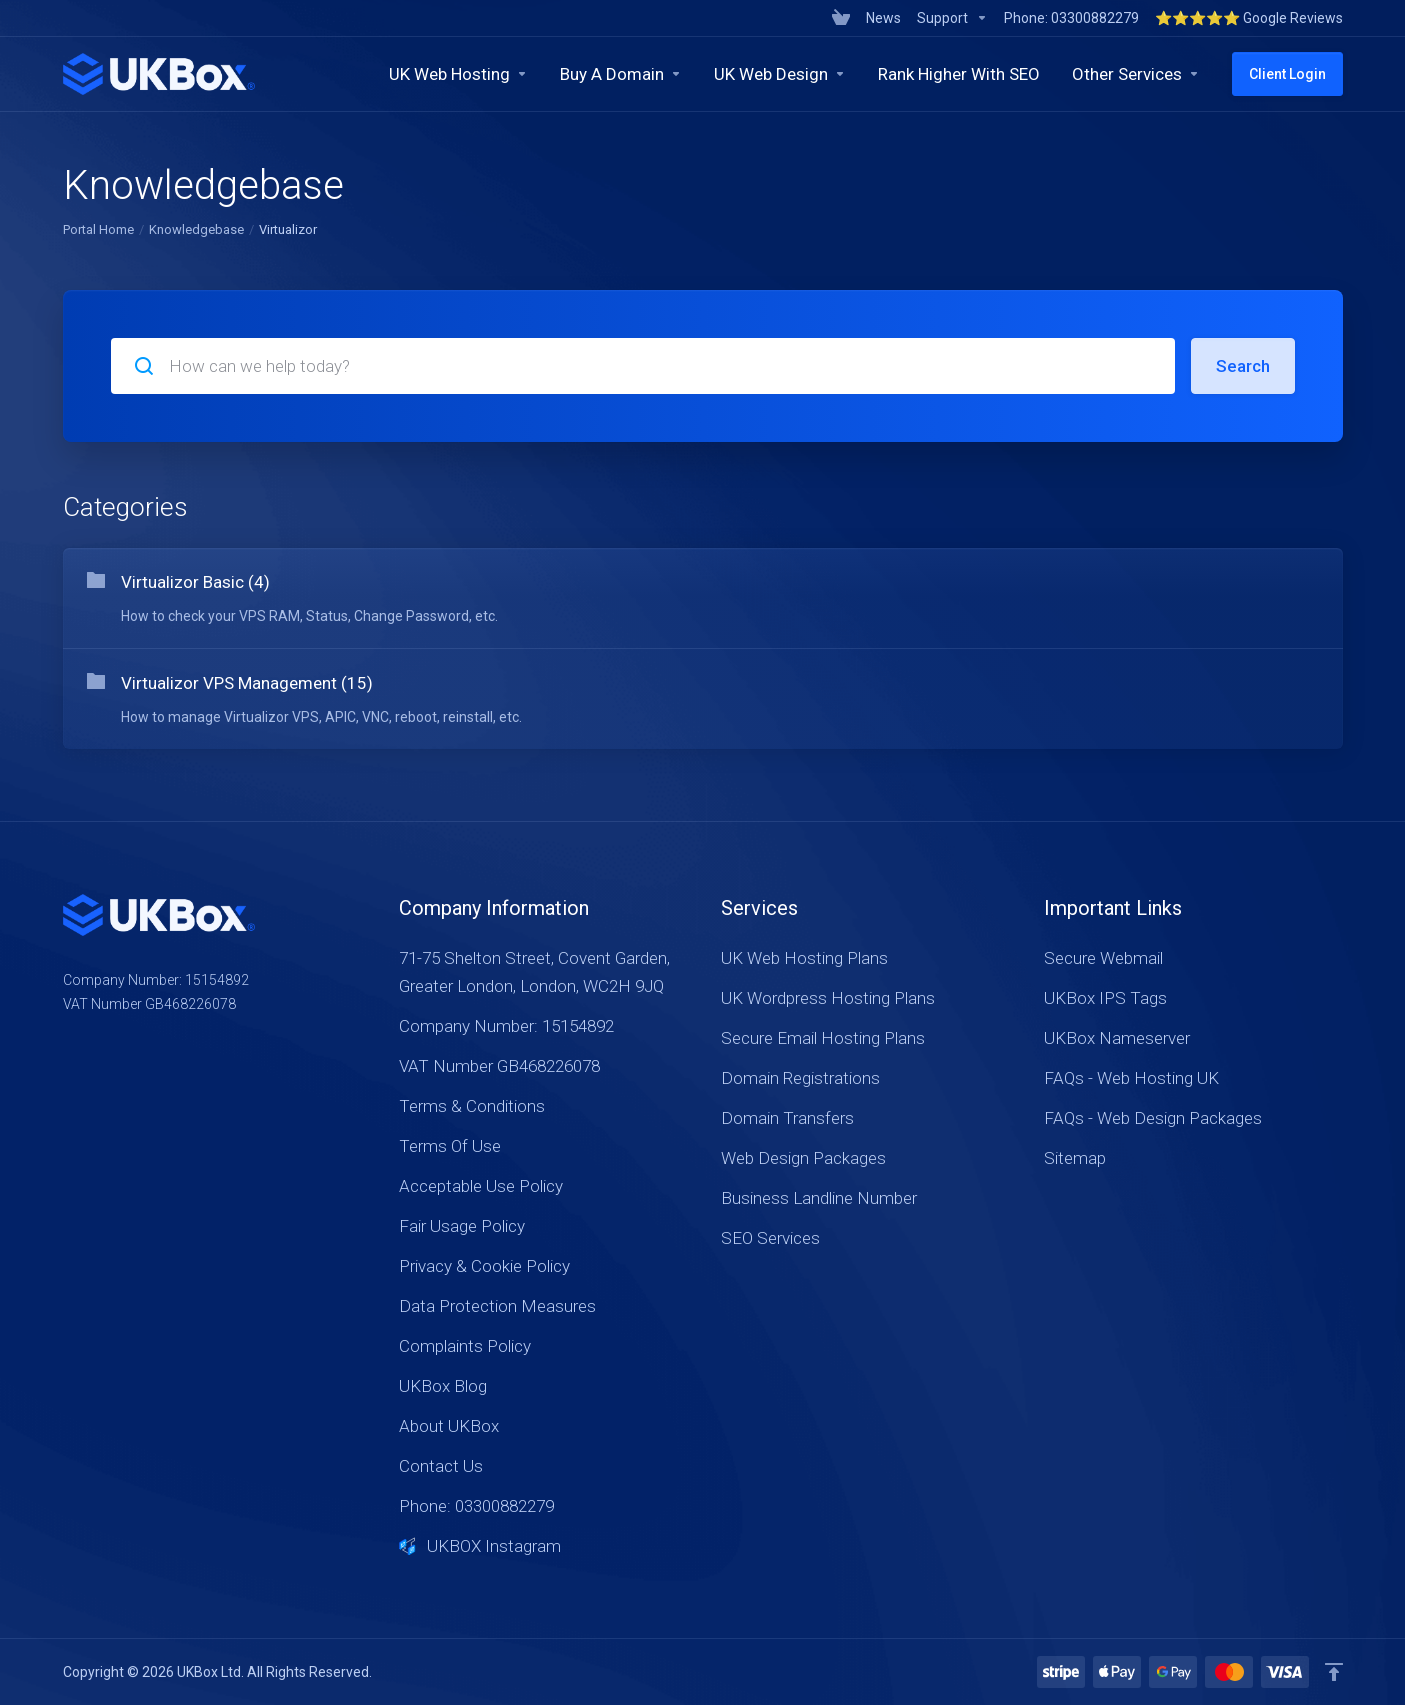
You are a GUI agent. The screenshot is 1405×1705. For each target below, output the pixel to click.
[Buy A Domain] (621, 74)
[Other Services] (1136, 74)
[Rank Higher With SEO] (959, 74)
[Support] (952, 18)
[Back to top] (1334, 1672)
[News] (883, 18)
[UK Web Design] (780, 74)
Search (1243, 366)
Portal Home (98, 229)
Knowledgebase (196, 229)
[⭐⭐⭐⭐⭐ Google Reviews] (1245, 18)
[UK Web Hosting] (458, 74)
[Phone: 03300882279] (1071, 18)
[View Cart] (841, 18)
